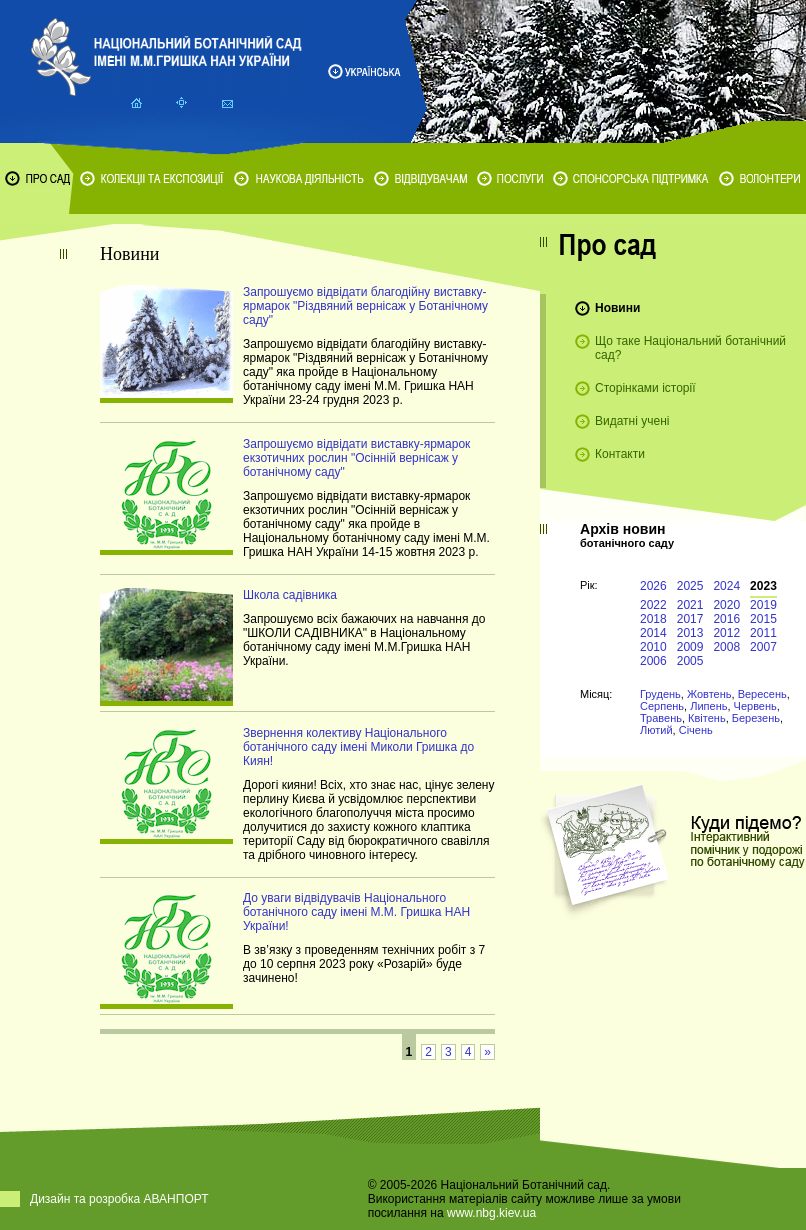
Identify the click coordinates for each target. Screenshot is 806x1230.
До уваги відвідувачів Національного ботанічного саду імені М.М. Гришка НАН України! (356, 912)
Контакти (620, 454)
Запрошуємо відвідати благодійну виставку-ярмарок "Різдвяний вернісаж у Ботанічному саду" (365, 306)
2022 (653, 605)
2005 (690, 661)
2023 (763, 586)
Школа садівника (290, 595)
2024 (726, 586)
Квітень (707, 718)
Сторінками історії (645, 388)
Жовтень (709, 694)
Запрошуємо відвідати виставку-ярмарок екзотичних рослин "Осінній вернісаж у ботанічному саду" (356, 458)
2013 (690, 633)
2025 (690, 586)
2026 (653, 586)
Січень (696, 730)
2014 (653, 633)
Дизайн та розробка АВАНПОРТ (119, 1199)
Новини (617, 308)
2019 (763, 605)
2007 (763, 647)
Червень (755, 706)
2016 (726, 619)
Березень (756, 718)
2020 (726, 605)
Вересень (762, 694)
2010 (653, 647)
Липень (708, 706)
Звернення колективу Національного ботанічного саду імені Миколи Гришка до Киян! (358, 747)
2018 (653, 619)
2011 (763, 633)
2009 (690, 647)
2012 (726, 633)
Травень (661, 718)
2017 (690, 619)
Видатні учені (632, 421)
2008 (726, 647)
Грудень (660, 694)
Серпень (662, 706)
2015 (763, 619)
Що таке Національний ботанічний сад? (690, 348)
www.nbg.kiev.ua (491, 1213)
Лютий (656, 730)
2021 (690, 605)
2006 (653, 661)
